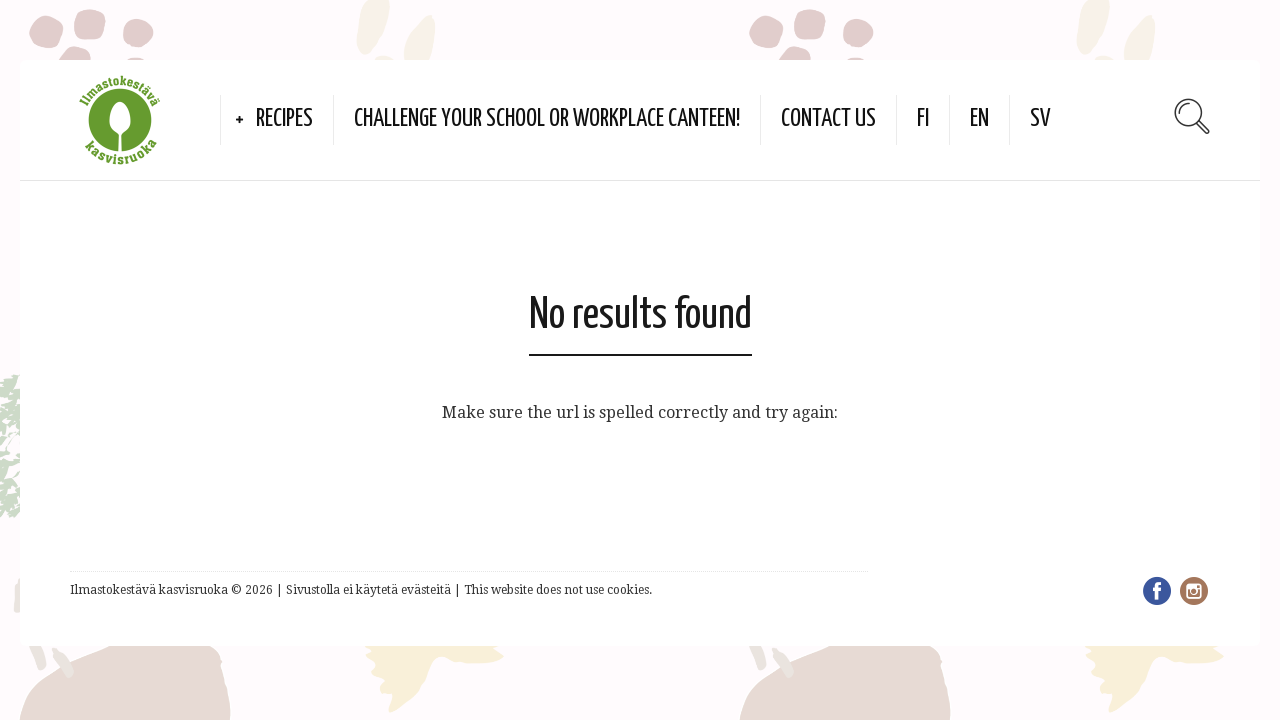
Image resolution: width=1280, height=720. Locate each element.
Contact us (828, 119)
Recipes (284, 119)
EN (979, 119)
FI (923, 119)
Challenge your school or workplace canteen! (547, 119)
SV (1040, 119)
